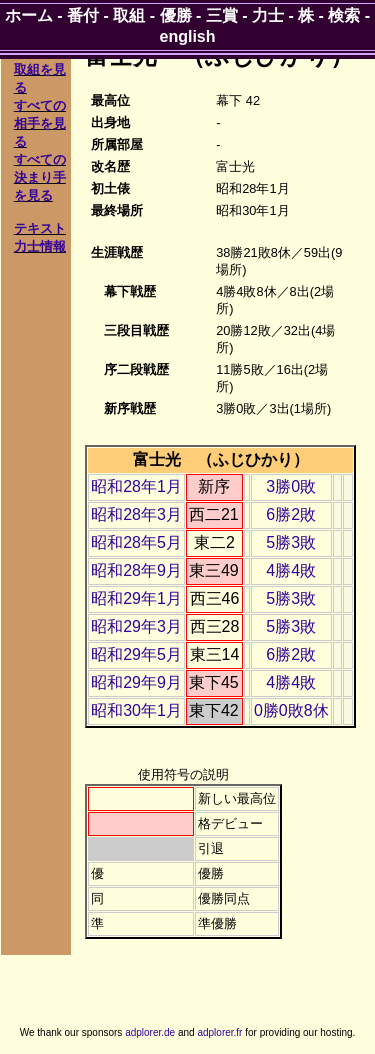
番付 (83, 15)
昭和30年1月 (136, 710)
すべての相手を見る (40, 123)
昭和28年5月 (136, 542)
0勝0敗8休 (291, 710)
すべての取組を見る (40, 69)
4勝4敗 (291, 570)
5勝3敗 (291, 542)
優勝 (176, 15)
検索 (344, 15)
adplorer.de (150, 1032)
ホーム (29, 15)
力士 (268, 15)
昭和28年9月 (136, 570)
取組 (129, 15)
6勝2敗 (291, 514)
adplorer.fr (219, 1032)
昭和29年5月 (136, 654)
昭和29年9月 (136, 682)
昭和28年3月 (136, 514)
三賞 (222, 15)
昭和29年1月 (136, 598)
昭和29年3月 (136, 626)
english (187, 36)
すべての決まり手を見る (40, 177)
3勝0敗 (291, 486)
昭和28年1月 (136, 486)
